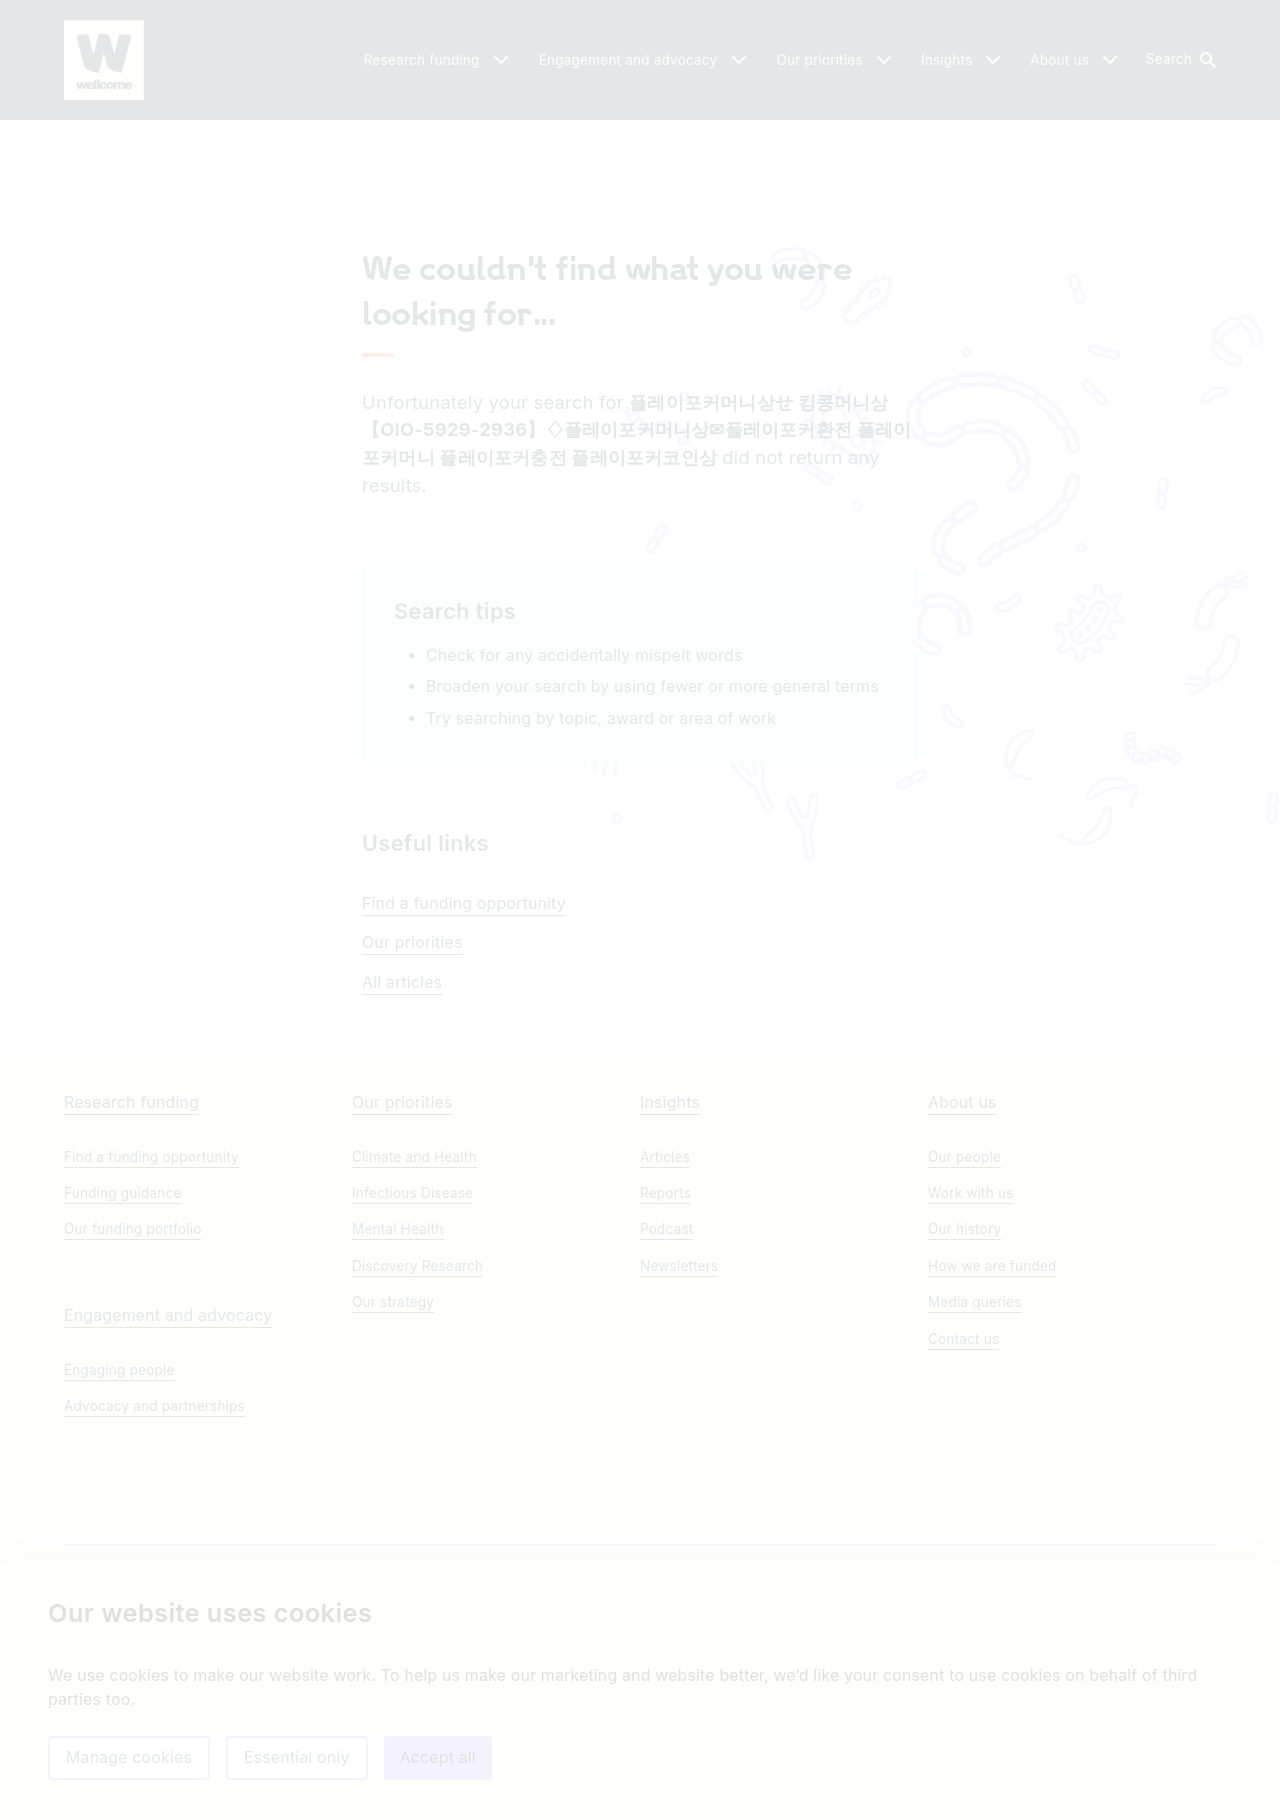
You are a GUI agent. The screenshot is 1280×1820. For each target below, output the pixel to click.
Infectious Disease (412, 1345)
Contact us (963, 1491)
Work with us (971, 1345)
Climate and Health (414, 1309)
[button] (1180, 60)
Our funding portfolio (132, 1381)
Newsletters (679, 1418)
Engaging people (119, 1522)
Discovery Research (417, 1418)
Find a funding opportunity (464, 1023)
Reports (665, 1345)
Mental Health (398, 1381)
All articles (402, 1102)
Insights (670, 1254)
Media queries (975, 1454)
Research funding (131, 1254)
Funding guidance (123, 1345)
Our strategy (393, 1454)
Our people (964, 1309)
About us (962, 1254)
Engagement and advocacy (168, 1467)
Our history (964, 1381)
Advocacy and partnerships (154, 1558)
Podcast (666, 1381)
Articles (665, 1309)
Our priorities (412, 1062)
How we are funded (992, 1418)
